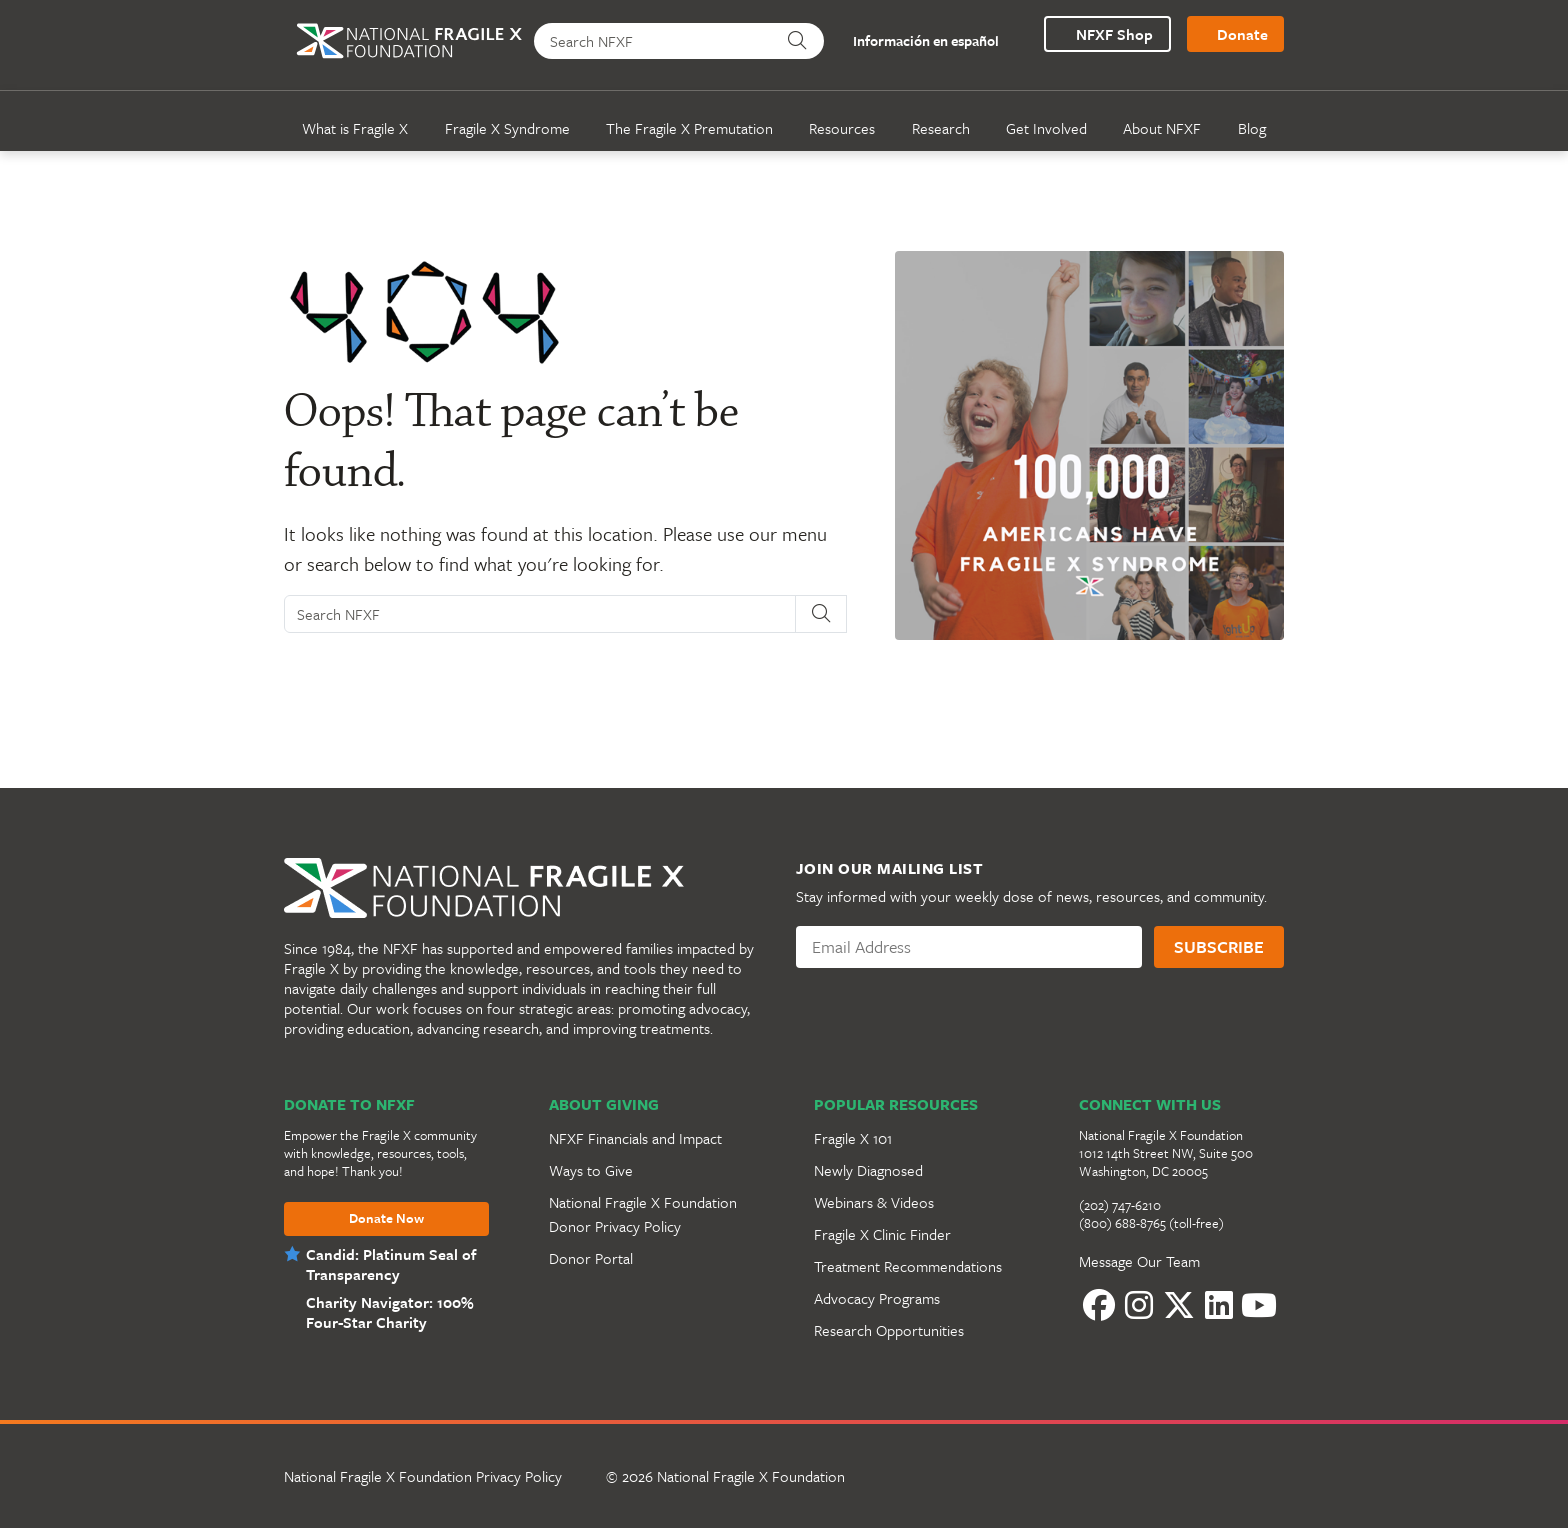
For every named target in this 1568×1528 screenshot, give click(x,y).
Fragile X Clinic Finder (882, 1234)
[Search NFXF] (654, 41)
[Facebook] (1099, 1305)
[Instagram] (1139, 1305)
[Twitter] (1179, 1305)
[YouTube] (1259, 1305)
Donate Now (386, 1219)
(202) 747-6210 (1120, 1205)
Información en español (915, 41)
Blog (1252, 128)
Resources (842, 128)
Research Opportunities (889, 1330)
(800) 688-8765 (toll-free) (1151, 1223)
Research (941, 128)
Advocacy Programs (877, 1298)
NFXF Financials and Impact (635, 1138)
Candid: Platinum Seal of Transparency (391, 1264)
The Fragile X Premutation (689, 128)
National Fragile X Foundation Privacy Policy (423, 1476)
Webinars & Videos (874, 1202)
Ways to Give (591, 1170)
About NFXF (1162, 128)
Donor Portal (591, 1258)
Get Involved (1046, 128)
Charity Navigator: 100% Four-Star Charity (387, 1312)
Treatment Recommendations (908, 1266)
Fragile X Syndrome (507, 128)
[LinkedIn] (1219, 1305)
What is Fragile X (355, 128)
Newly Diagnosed (868, 1170)
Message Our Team (1139, 1261)
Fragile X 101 (853, 1138)
